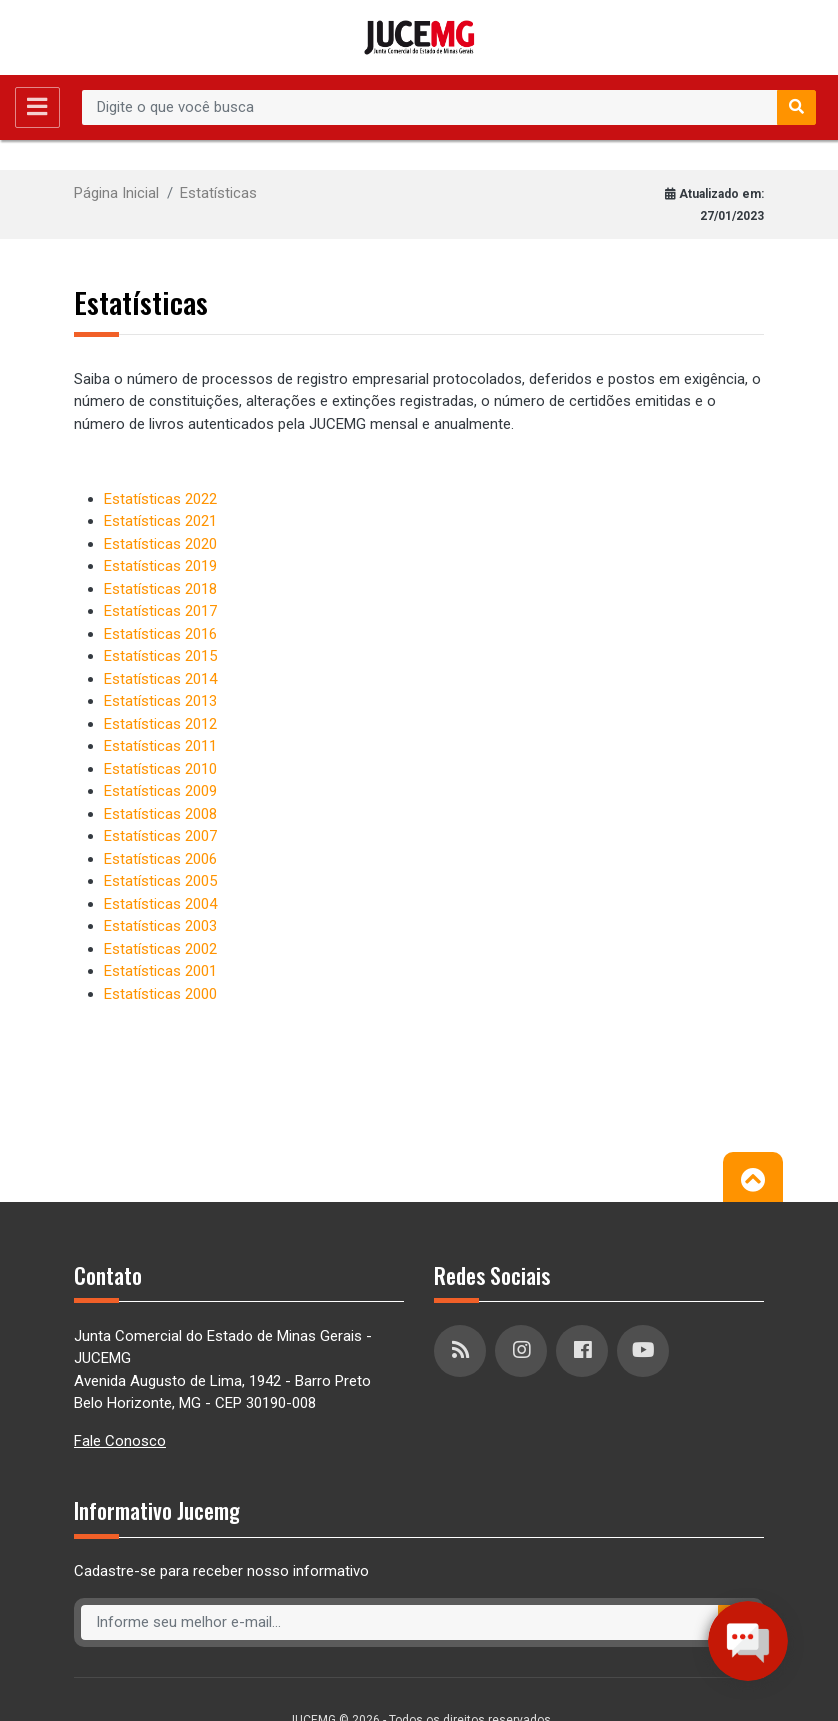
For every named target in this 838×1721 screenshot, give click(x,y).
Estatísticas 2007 (160, 836)
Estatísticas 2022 (160, 499)
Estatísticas (218, 193)
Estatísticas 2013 (160, 701)
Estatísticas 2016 (160, 634)
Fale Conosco (120, 1441)
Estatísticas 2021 (160, 521)
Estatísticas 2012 (160, 724)
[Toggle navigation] (37, 107)
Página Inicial (116, 193)
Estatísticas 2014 (160, 679)
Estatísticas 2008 (160, 814)
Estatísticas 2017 (160, 611)
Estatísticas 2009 (160, 791)
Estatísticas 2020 (160, 544)
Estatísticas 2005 (160, 881)
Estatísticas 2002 (160, 949)
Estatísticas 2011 (160, 746)
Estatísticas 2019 (160, 566)
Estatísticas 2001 (160, 971)
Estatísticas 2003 (160, 926)
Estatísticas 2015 (160, 656)
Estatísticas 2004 (160, 904)
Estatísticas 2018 (160, 589)
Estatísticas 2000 (160, 994)
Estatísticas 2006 (160, 859)
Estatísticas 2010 (160, 769)
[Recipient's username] (430, 108)
